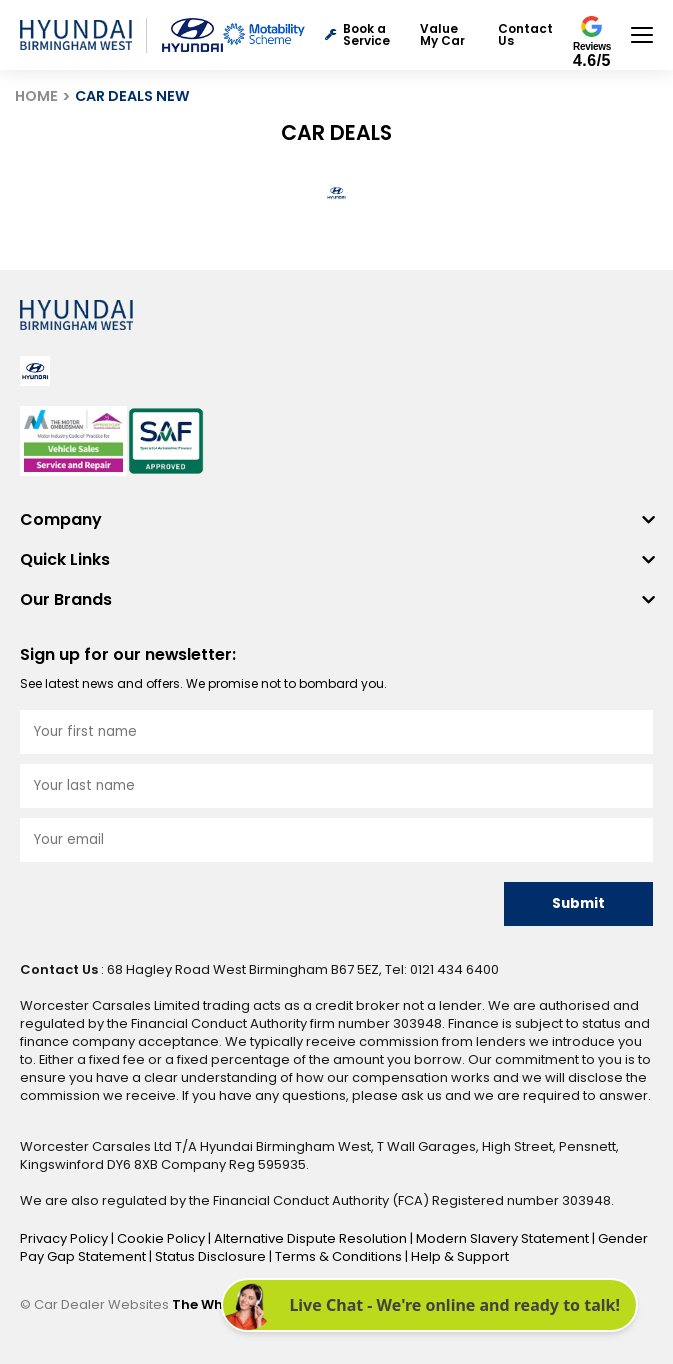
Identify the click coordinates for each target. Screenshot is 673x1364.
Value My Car (442, 35)
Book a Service (357, 35)
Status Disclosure (212, 1256)
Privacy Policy (65, 1238)
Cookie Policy (162, 1238)
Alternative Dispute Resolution (312, 1238)
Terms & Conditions (340, 1256)
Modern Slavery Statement (504, 1238)
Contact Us (525, 35)
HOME (36, 96)
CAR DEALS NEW (132, 96)
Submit (578, 903)
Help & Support (460, 1256)
